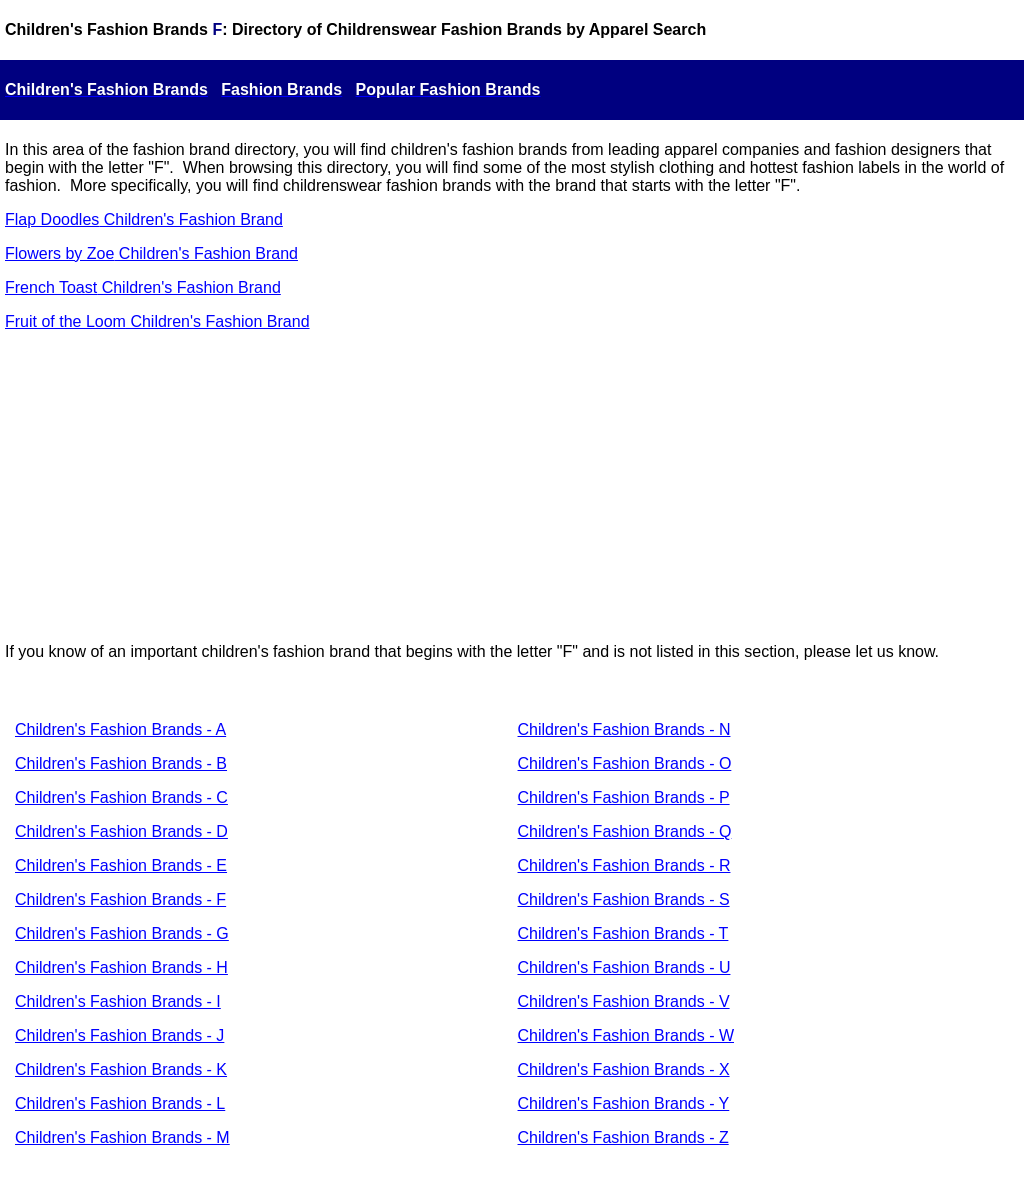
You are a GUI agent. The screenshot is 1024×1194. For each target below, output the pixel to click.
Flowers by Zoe (59, 253)
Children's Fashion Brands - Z (623, 1137)
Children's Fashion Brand (206, 253)
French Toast (51, 287)
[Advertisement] (512, 487)
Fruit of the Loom (65, 321)
